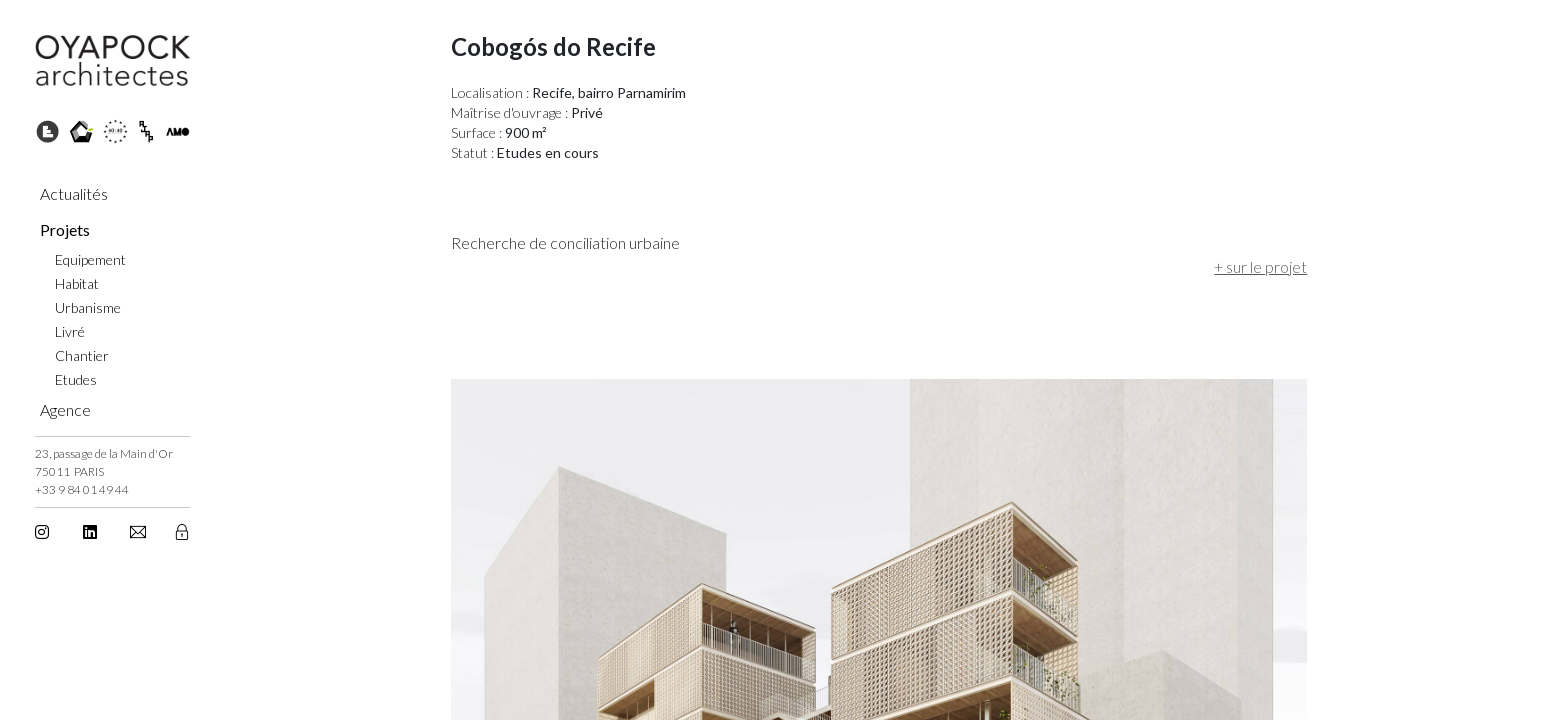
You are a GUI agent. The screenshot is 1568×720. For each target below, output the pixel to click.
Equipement (90, 259)
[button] (139, 532)
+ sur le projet (1102, 266)
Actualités (74, 193)
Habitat (77, 283)
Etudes (76, 379)
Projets (65, 229)
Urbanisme (88, 307)
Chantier (82, 355)
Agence (65, 409)
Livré (70, 331)
